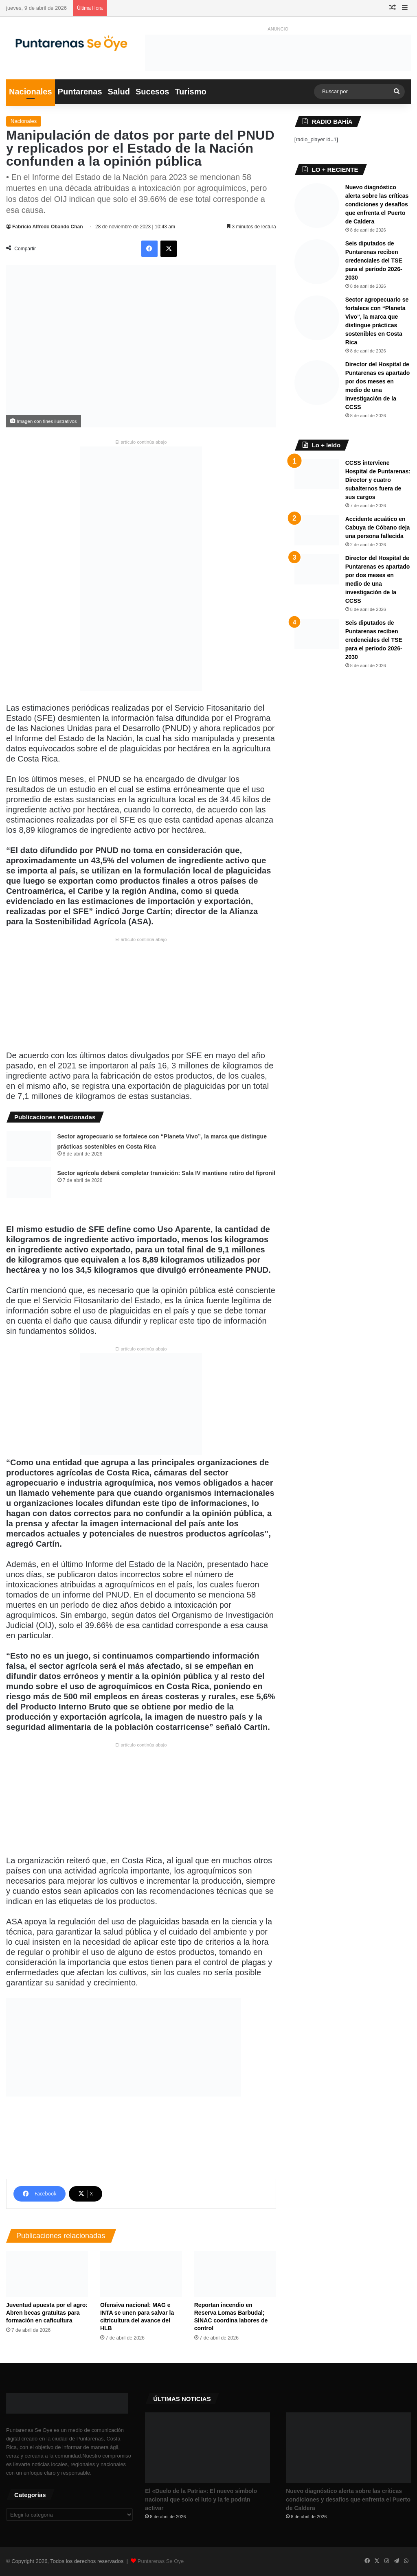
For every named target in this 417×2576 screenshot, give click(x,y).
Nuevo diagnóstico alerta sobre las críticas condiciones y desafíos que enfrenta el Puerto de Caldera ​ (377, 204)
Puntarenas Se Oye (161, 2561)
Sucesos (152, 91)
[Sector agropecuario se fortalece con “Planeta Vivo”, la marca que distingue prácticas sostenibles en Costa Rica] (29, 1146)
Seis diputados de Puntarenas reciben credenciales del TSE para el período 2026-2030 (373, 260)
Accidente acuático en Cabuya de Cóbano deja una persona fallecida (377, 527)
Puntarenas (80, 91)
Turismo (190, 91)
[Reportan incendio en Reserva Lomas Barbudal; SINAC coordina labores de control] (235, 2274)
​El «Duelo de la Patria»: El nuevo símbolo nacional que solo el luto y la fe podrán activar (201, 2499)
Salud (119, 91)
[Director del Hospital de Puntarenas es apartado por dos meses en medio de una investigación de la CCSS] (316, 382)
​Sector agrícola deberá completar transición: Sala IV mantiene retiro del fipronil (166, 1173)
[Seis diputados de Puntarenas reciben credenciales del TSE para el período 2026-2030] (316, 261)
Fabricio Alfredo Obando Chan (47, 227)
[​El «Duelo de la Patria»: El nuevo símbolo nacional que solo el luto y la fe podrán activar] (207, 2447)
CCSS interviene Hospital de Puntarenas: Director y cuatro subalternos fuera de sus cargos (377, 480)
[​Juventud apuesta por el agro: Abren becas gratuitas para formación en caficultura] (47, 2274)
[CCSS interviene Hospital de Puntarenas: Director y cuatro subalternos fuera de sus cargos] (316, 474)
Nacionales (30, 91)
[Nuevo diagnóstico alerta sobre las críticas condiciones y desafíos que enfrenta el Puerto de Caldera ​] (316, 205)
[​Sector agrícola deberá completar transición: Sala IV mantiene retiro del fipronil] (29, 1182)
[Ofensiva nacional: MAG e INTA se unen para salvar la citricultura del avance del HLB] (141, 2274)
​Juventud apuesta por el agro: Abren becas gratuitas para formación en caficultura (47, 2313)
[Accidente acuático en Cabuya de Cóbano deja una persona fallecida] (316, 530)
